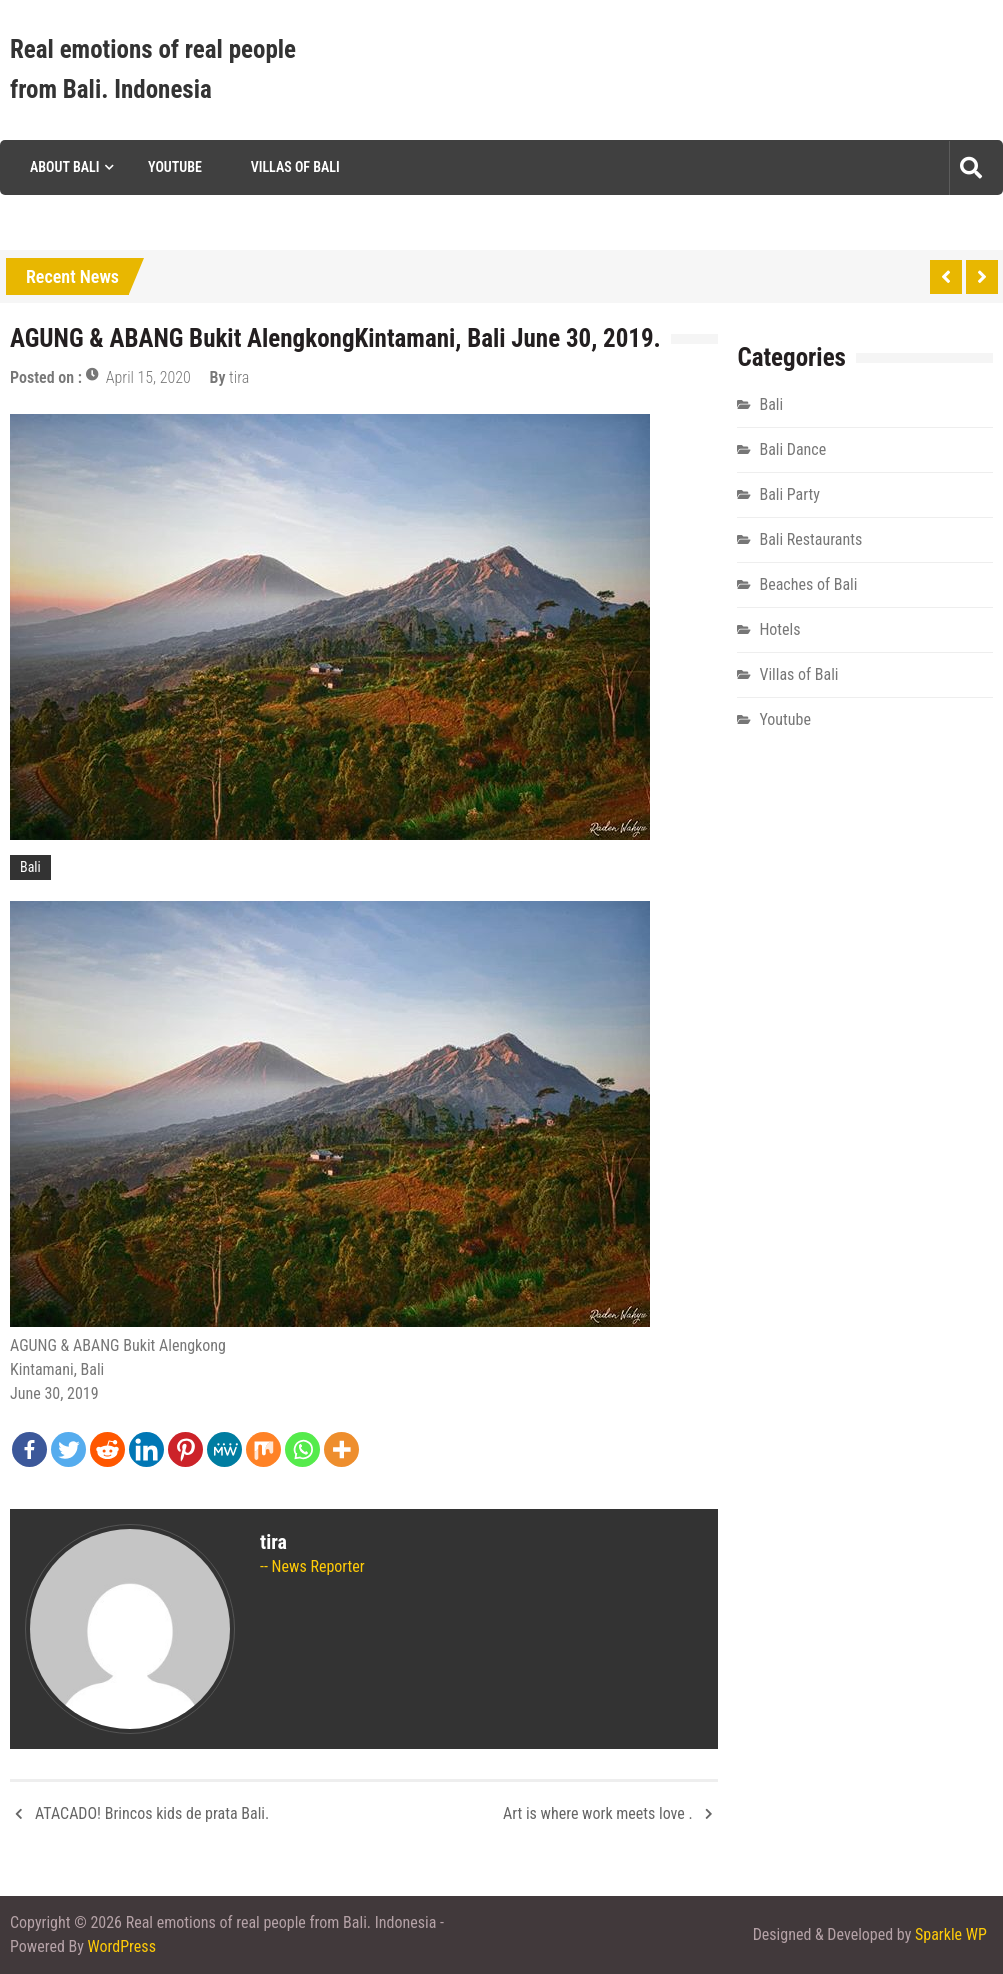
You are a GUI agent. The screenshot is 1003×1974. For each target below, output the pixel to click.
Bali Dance (792, 449)
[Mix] (263, 1449)
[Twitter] (68, 1449)
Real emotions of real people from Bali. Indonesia (153, 69)
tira (239, 377)
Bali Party (789, 494)
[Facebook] (29, 1449)
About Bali (64, 167)
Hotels (779, 629)
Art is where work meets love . (598, 1813)
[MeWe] (224, 1449)
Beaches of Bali (808, 584)
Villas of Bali (295, 167)
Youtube (175, 167)
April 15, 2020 (148, 377)
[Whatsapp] (302, 1449)
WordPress (122, 1946)
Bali (30, 867)
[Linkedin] (146, 1449)
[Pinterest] (185, 1449)
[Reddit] (107, 1449)
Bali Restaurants (810, 539)
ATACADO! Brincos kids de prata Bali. (152, 1813)
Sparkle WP (951, 1934)
